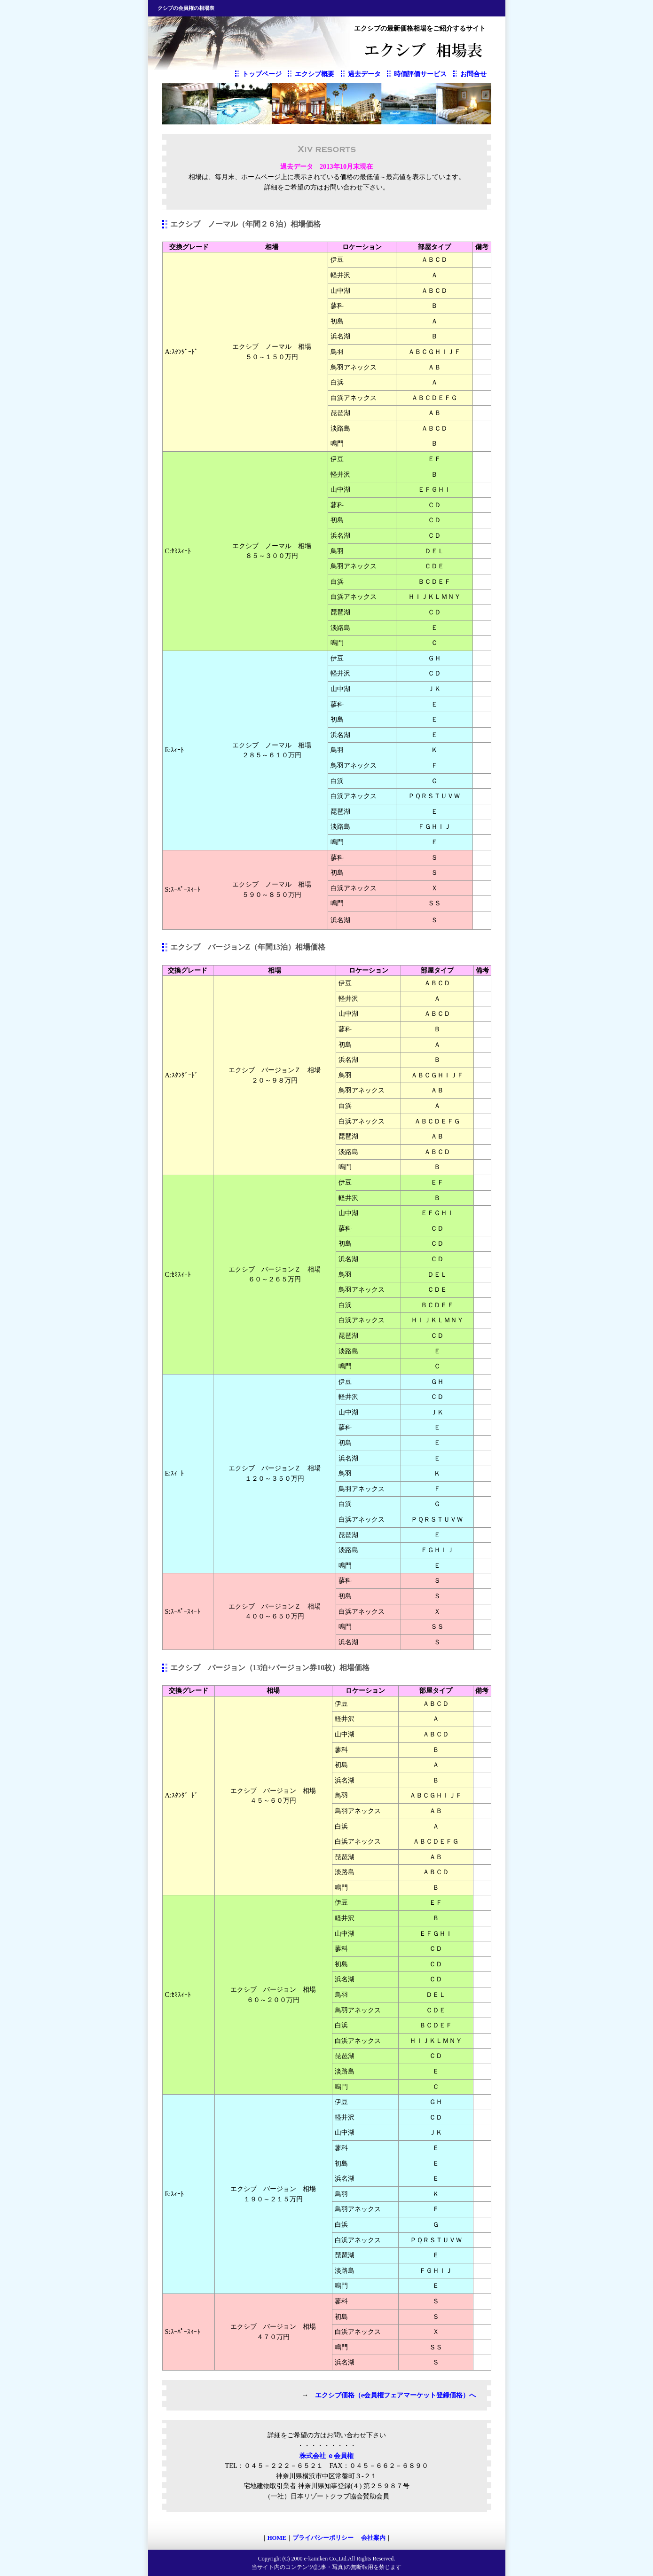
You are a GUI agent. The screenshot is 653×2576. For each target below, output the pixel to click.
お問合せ (473, 74)
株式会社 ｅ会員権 (326, 2455)
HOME (277, 2538)
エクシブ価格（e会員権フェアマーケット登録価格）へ (395, 2395)
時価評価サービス (420, 74)
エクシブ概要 (314, 74)
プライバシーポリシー (323, 2538)
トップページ (262, 74)
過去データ (364, 74)
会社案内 (373, 2538)
